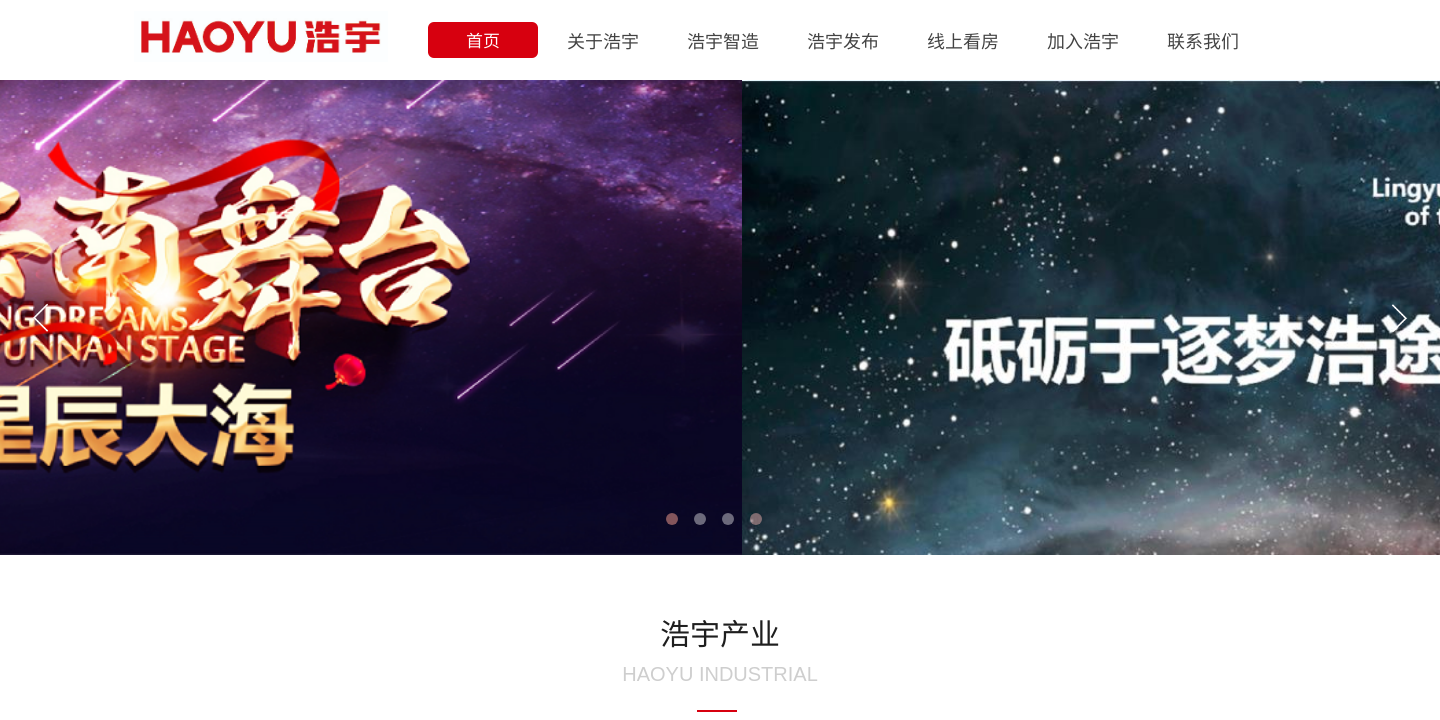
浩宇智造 (723, 40)
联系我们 (1203, 40)
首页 (483, 39)
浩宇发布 (843, 40)
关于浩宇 (603, 40)
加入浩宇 (1083, 40)
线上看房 (963, 40)
